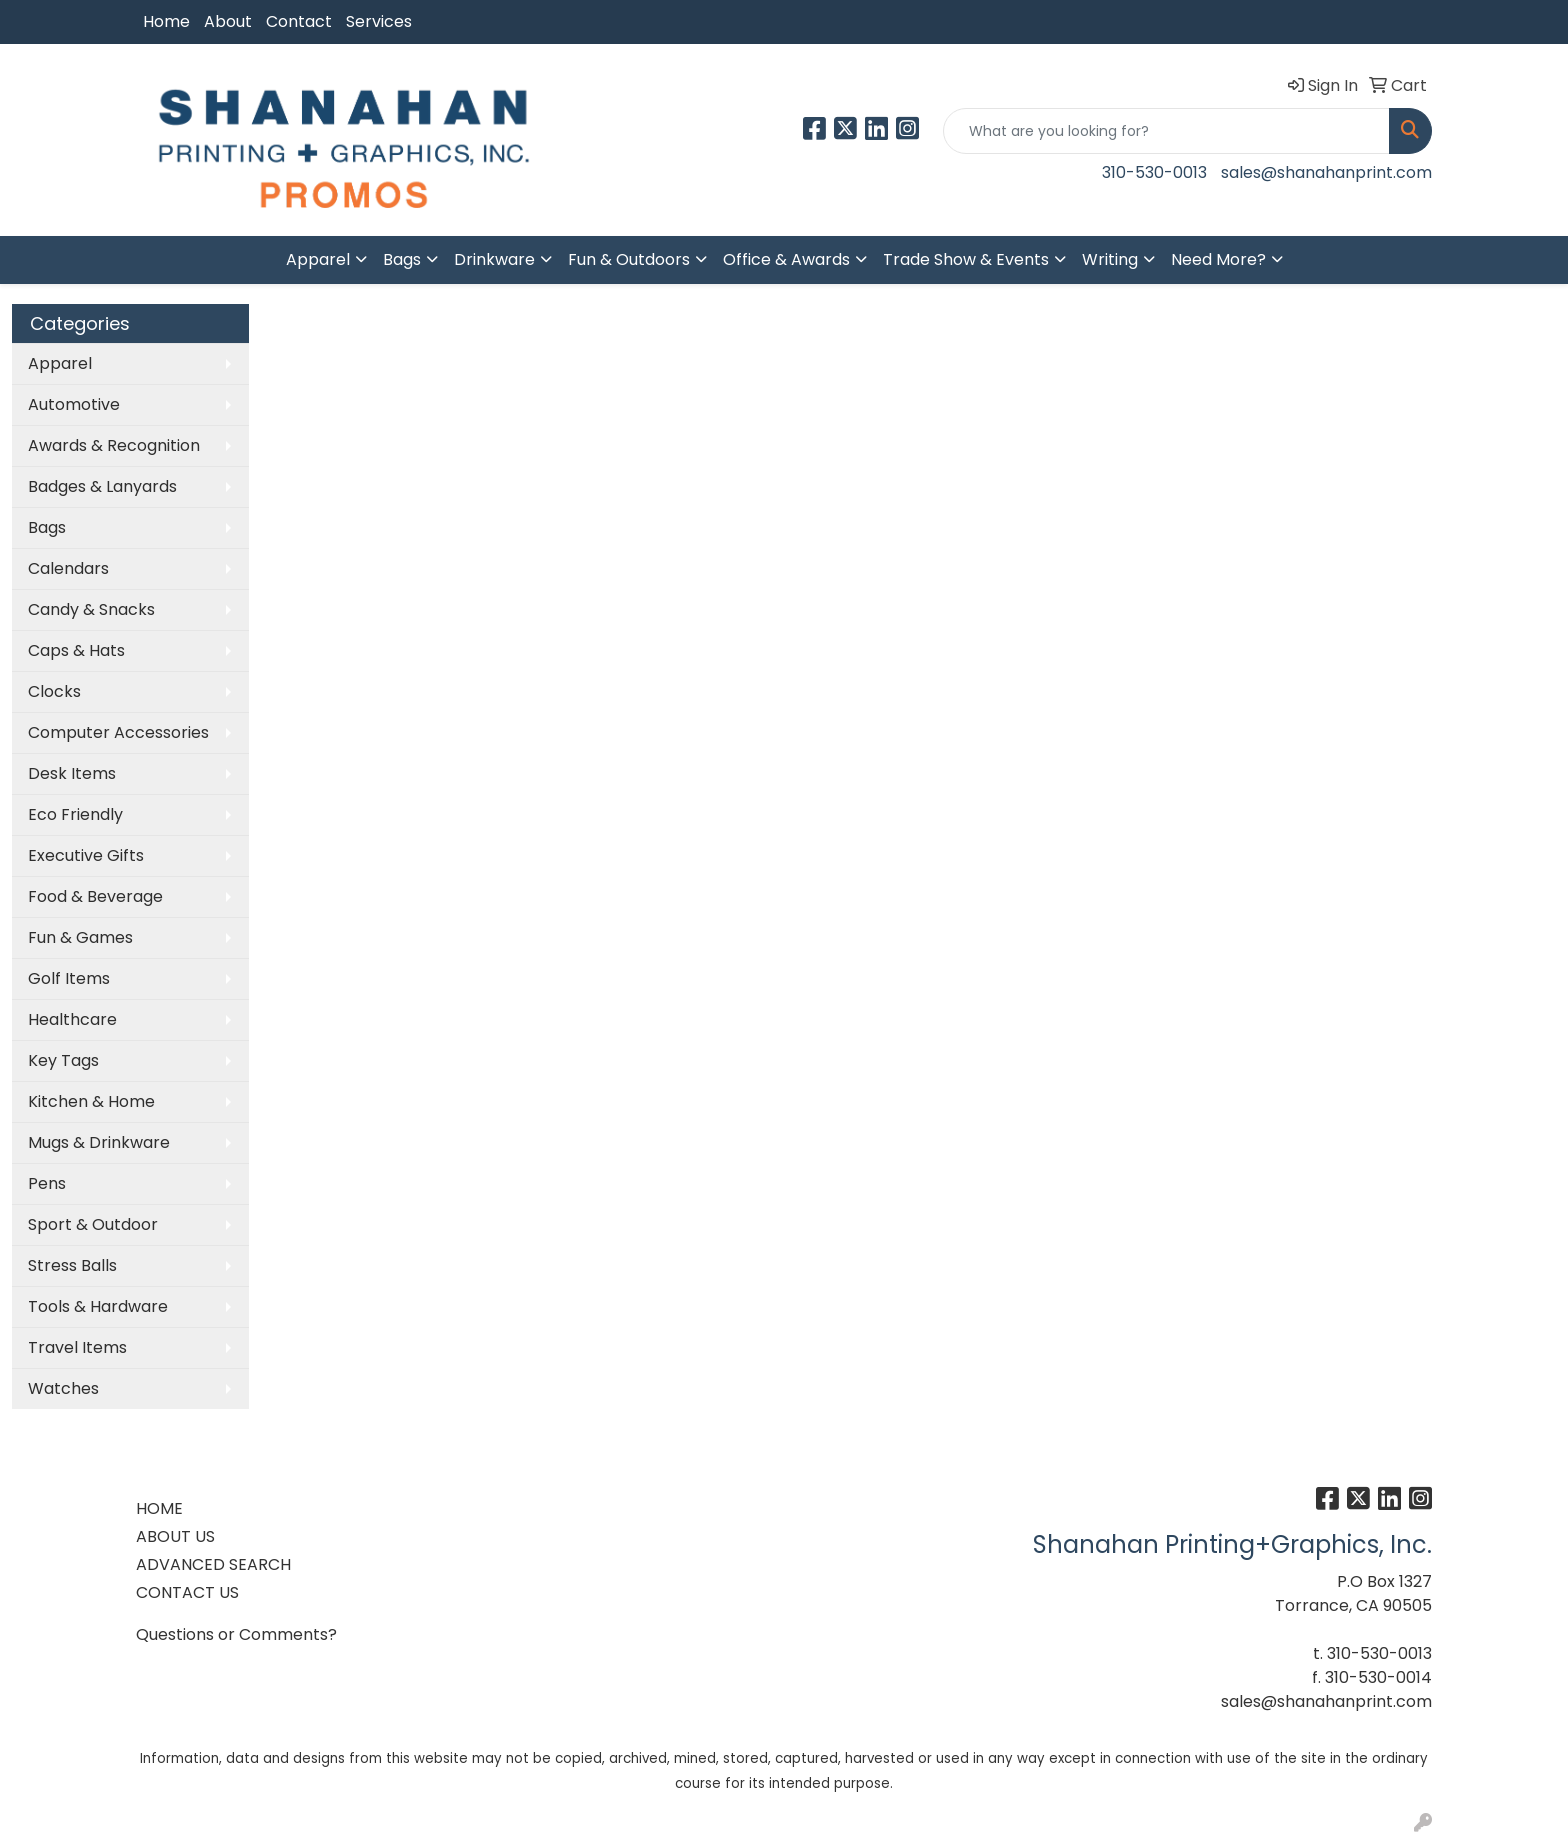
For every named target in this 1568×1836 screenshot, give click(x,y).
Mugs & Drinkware (99, 1142)
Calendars (68, 568)
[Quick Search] (1166, 131)
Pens (47, 1183)
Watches (63, 1388)
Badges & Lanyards (102, 486)
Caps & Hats (76, 650)
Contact (299, 21)
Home (166, 21)
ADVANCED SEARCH (213, 1564)
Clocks (54, 691)
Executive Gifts (86, 855)
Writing (1110, 259)
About (228, 21)
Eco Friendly (75, 814)
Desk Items (72, 773)
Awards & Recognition (114, 445)
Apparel (318, 259)
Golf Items (69, 978)
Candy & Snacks (91, 609)
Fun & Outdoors (629, 259)
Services (379, 21)
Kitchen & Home (91, 1101)
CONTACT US (187, 1592)
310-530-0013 (1154, 172)
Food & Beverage (95, 896)
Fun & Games (80, 937)
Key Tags (63, 1060)
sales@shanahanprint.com (1326, 172)
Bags (402, 259)
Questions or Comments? (236, 1634)
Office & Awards (786, 259)
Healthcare (72, 1019)
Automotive (74, 404)
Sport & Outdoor (93, 1224)
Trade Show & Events (966, 259)
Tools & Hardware (98, 1306)
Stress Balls (72, 1265)
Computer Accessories (118, 732)
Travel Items (77, 1347)
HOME (159, 1508)
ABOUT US (175, 1536)
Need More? (1218, 259)
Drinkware (494, 259)
